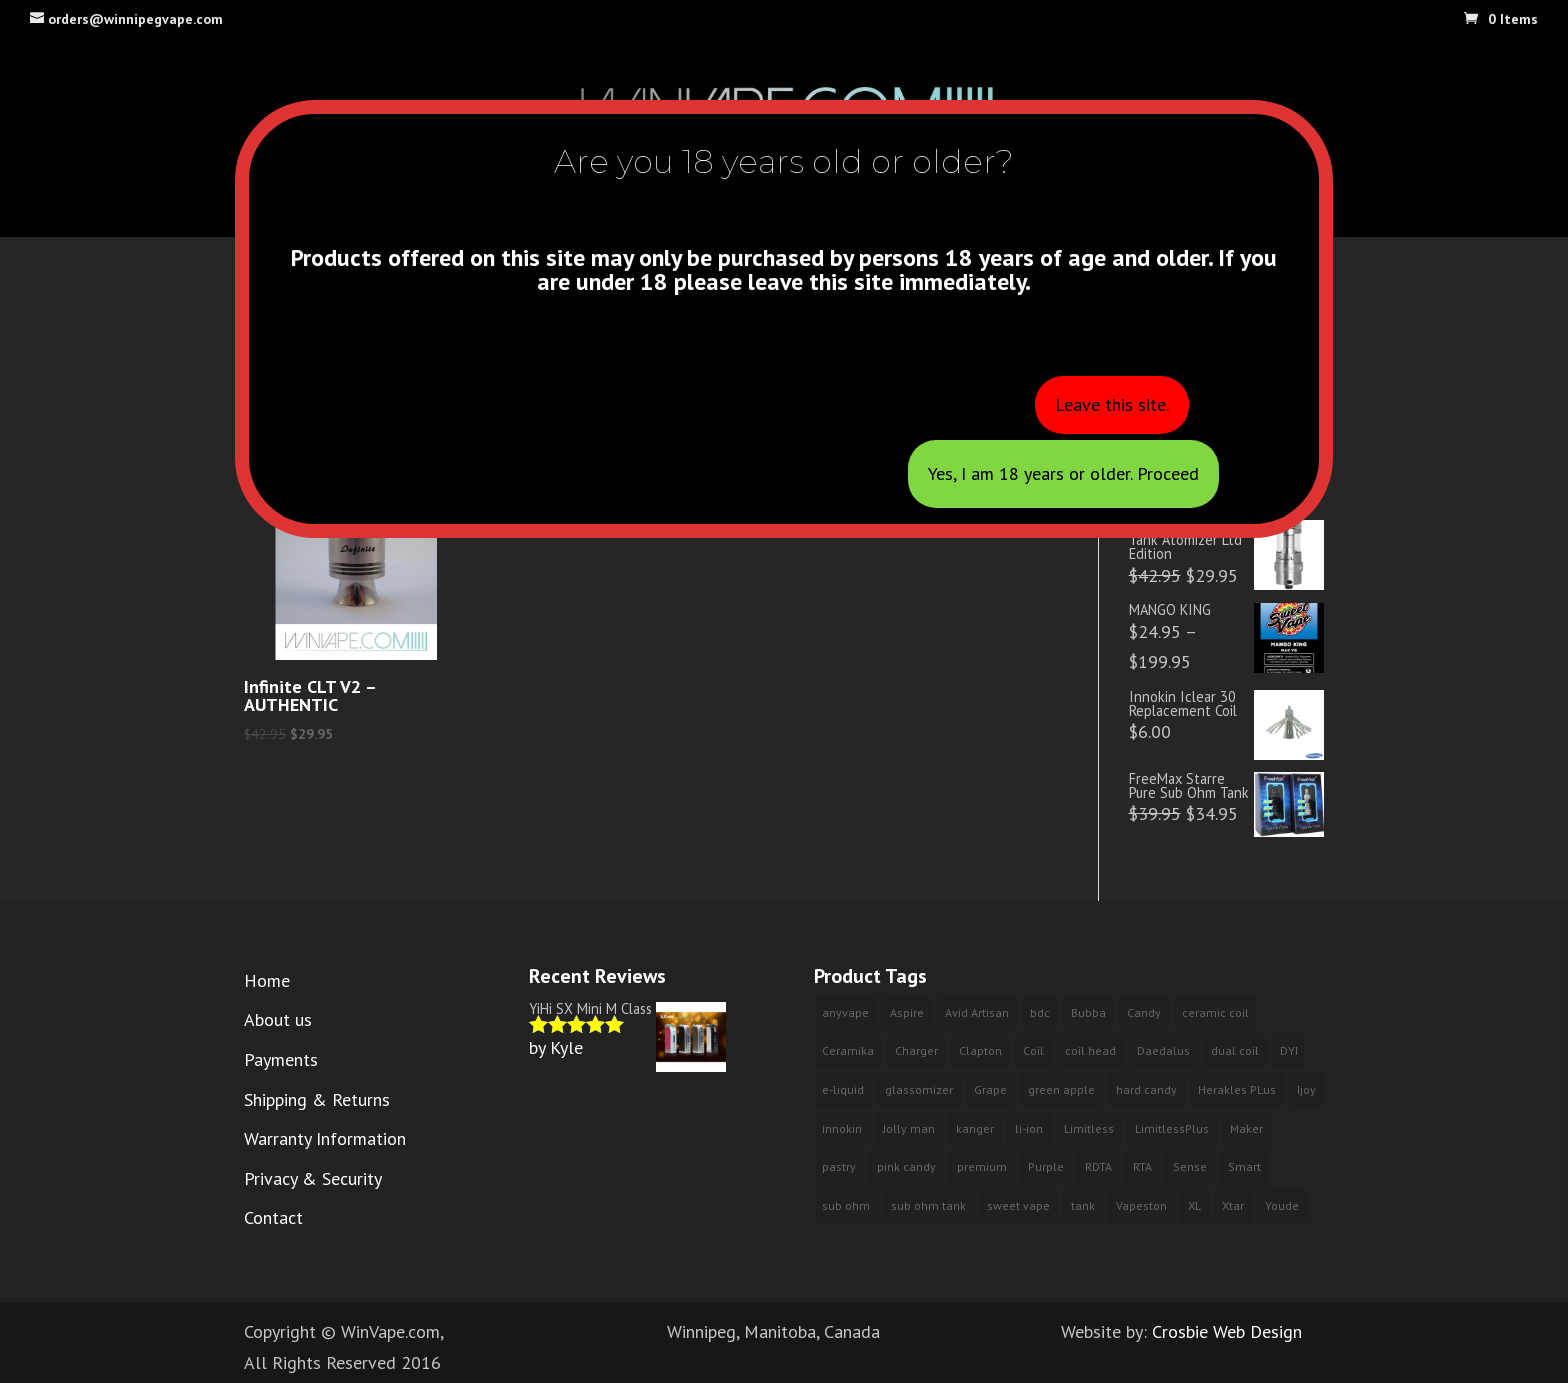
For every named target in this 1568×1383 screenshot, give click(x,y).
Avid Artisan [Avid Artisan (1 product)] (977, 1012)
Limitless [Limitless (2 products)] (1089, 1128)
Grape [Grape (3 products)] (990, 1089)
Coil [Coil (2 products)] (1033, 1050)
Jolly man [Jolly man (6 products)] (909, 1128)
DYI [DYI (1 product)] (1289, 1050)
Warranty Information (325, 1138)
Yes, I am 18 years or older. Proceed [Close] (1063, 473)
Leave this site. (1112, 404)
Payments (281, 1059)
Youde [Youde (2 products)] (1282, 1205)
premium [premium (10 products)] (982, 1166)
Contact (273, 1217)
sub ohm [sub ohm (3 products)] (846, 1205)
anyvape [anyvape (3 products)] (845, 1012)
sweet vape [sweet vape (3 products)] (1018, 1205)
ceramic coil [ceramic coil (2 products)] (1215, 1012)
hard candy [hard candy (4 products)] (1146, 1089)
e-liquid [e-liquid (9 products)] (843, 1089)
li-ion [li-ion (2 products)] (1029, 1128)
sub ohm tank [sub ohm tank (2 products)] (928, 1205)
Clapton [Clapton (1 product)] (980, 1050)
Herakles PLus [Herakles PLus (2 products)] (1237, 1089)
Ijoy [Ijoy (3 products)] (1306, 1089)
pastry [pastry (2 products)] (839, 1166)
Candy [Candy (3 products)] (1144, 1012)
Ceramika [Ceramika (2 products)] (848, 1050)
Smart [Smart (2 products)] (1244, 1166)
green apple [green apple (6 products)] (1061, 1089)
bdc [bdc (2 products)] (1040, 1012)
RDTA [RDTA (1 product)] (1098, 1166)
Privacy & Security (313, 1178)
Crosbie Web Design (1227, 1331)
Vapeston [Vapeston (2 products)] (1141, 1205)
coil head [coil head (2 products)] (1090, 1050)
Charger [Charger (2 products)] (916, 1050)
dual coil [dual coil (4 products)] (1235, 1050)
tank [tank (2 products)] (1083, 1205)
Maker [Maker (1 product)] (1246, 1128)
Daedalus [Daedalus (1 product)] (1163, 1050)
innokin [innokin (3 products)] (842, 1128)
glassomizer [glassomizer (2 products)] (919, 1089)
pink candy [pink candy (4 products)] (906, 1166)
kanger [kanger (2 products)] (975, 1128)
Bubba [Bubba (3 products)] (1088, 1012)
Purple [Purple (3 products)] (1046, 1166)
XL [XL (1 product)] (1194, 1205)
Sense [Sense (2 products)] (1190, 1166)
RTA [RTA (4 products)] (1142, 1166)
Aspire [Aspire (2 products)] (907, 1012)
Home (267, 980)
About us (278, 1019)
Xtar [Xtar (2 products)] (1233, 1205)
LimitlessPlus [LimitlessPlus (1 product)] (1172, 1128)
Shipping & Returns (317, 1099)
